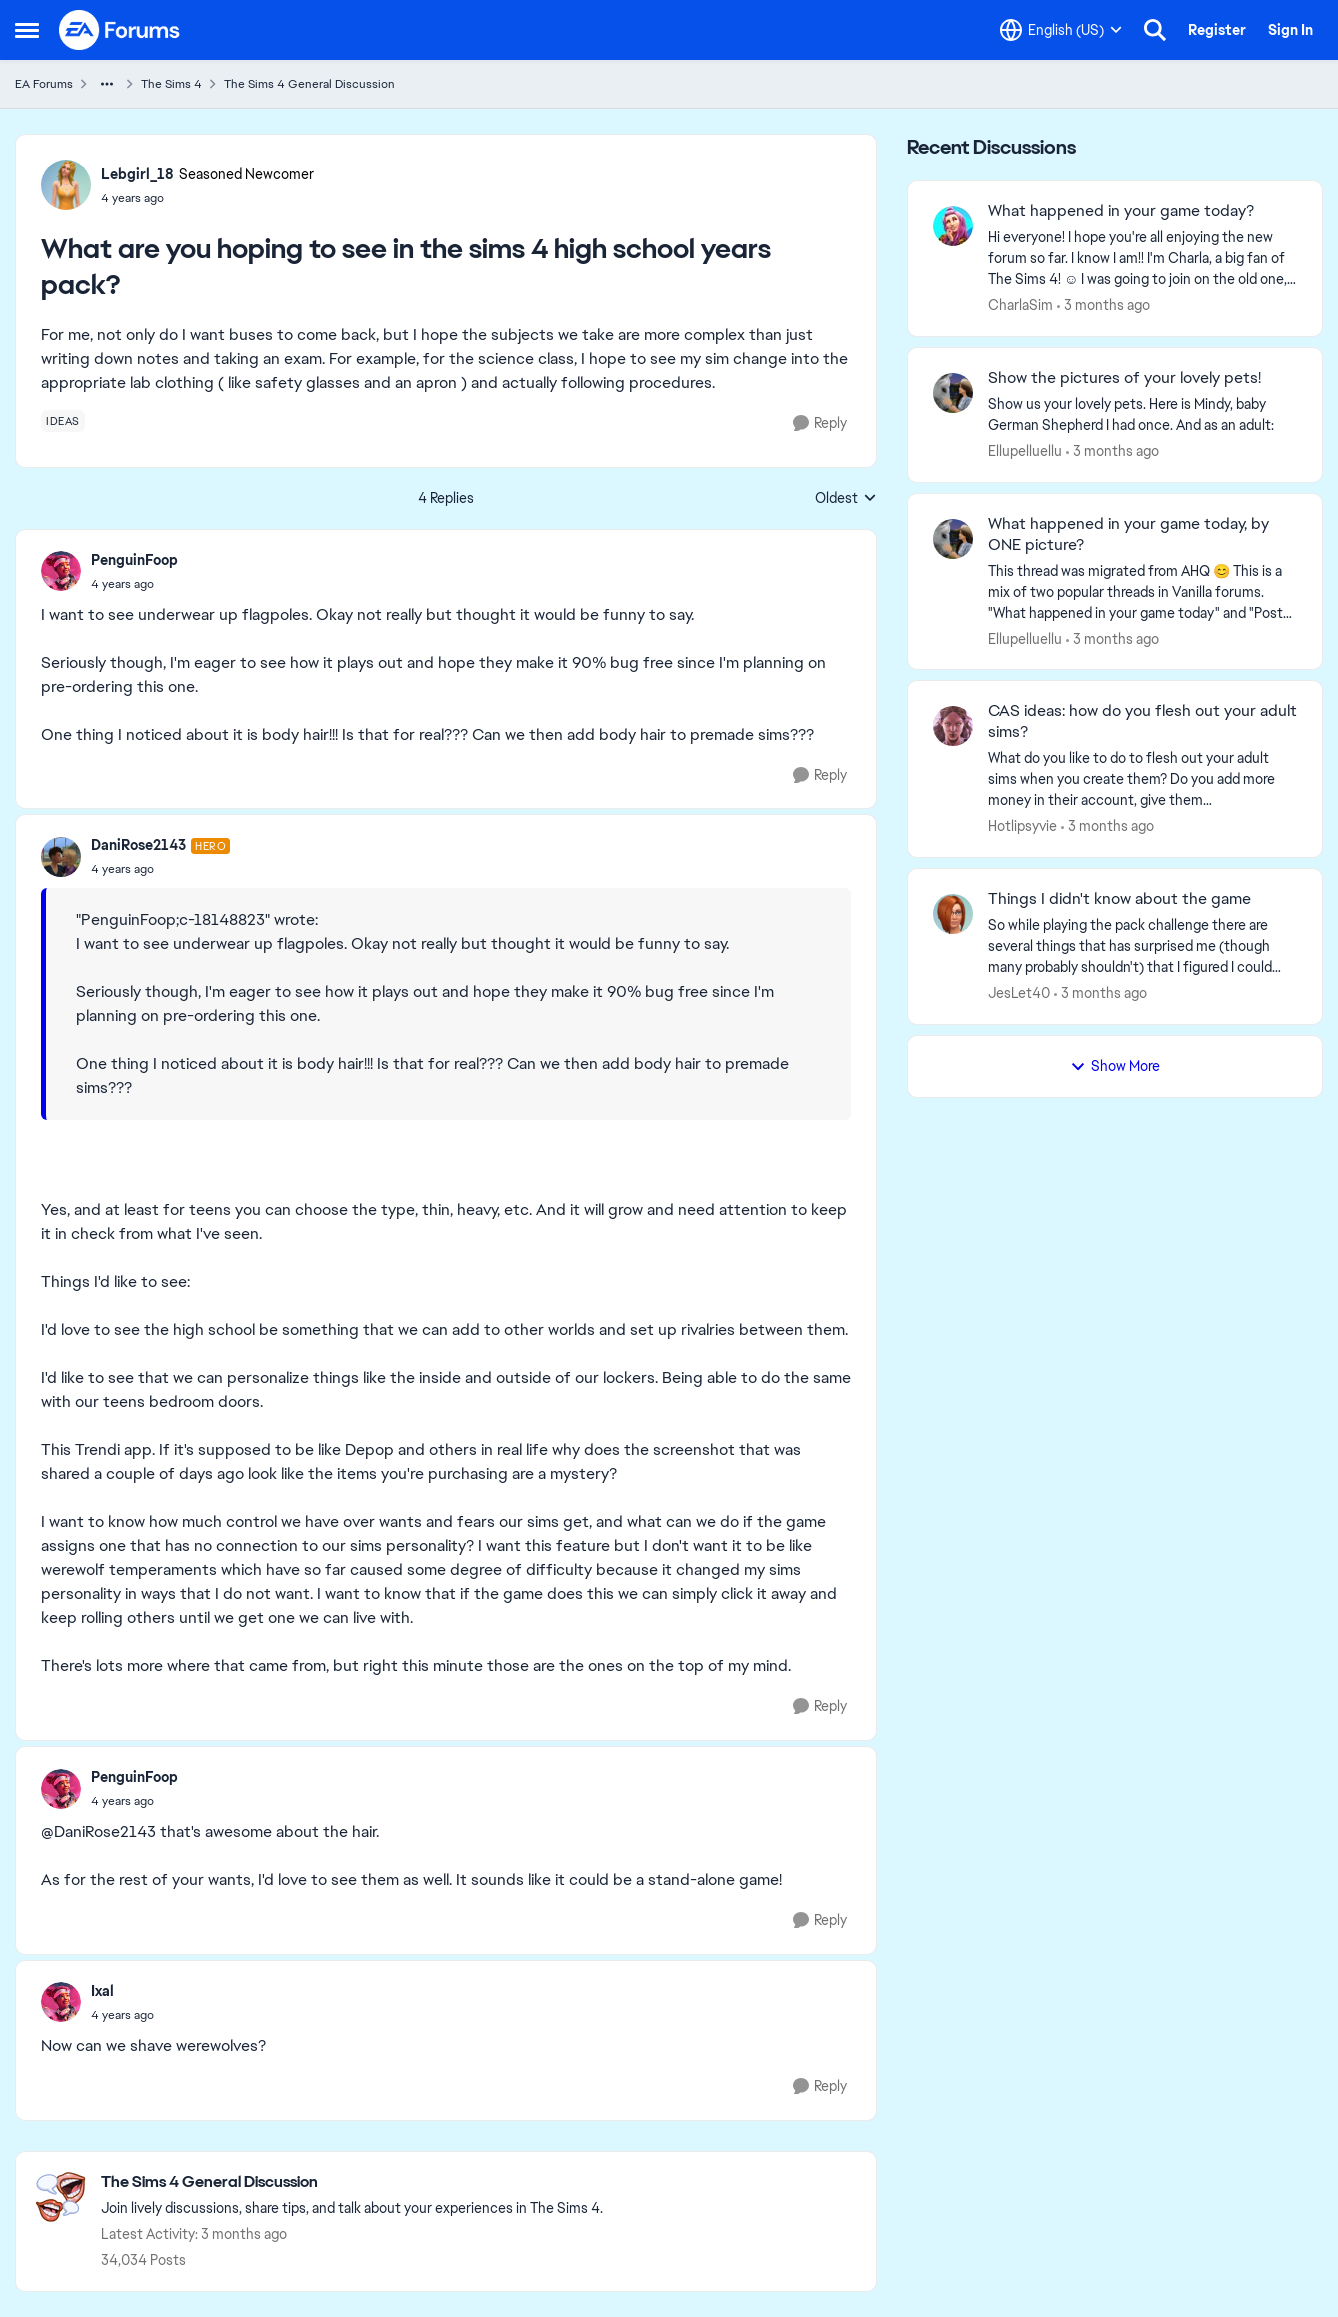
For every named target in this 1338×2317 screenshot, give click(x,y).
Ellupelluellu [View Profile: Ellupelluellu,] (1025, 451)
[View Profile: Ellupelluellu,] (953, 393)
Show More (1115, 1066)
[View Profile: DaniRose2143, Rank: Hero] (61, 857)
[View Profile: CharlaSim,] (953, 226)
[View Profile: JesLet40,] (953, 914)
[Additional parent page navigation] (107, 84)
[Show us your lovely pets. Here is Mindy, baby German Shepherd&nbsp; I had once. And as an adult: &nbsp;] (1142, 415)
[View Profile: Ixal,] (61, 2002)
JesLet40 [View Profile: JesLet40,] (1019, 993)
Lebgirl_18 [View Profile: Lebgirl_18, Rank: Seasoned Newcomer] (137, 174)
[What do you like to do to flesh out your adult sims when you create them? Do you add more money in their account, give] (1142, 779)
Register (1217, 30)
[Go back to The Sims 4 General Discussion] (352, 2182)
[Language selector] (1061, 30)
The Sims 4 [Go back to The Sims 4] (171, 84)
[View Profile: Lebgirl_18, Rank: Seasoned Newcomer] (66, 185)
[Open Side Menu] (27, 30)
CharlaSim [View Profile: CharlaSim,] (1020, 305)
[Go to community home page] (120, 30)
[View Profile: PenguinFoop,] (61, 571)
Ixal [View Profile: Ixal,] (102, 1991)
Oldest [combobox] (846, 499)
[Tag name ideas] (63, 421)
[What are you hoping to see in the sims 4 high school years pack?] (134, 584)
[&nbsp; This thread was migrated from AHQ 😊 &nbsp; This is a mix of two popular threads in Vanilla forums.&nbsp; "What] (1142, 591)
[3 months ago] (1103, 305)
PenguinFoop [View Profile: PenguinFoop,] (134, 560)
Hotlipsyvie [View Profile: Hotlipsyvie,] (1022, 826)
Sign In (1290, 30)
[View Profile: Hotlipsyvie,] (953, 726)
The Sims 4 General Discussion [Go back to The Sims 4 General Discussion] (309, 84)
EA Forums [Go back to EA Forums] (44, 84)
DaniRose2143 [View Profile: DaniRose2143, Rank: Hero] (138, 845)
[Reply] (820, 423)
